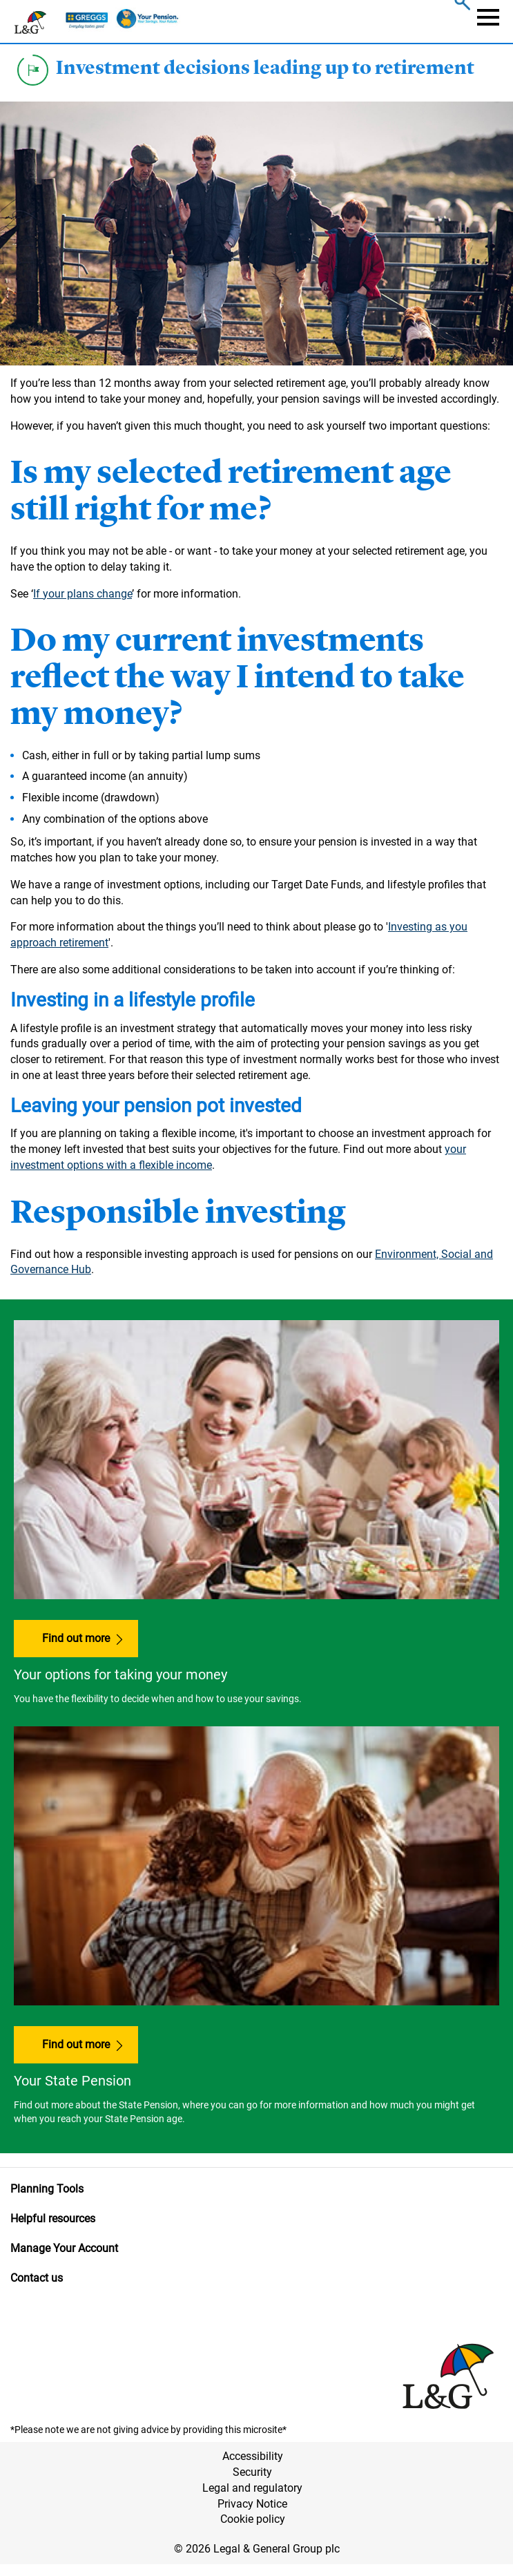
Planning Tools (47, 2188)
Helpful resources (52, 2218)
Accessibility (252, 2456)
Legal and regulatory (252, 2487)
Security (252, 2472)
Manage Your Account (64, 2248)
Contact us (36, 2277)
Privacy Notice (252, 2503)
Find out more (76, 1638)
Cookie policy (252, 2519)
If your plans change (82, 593)
